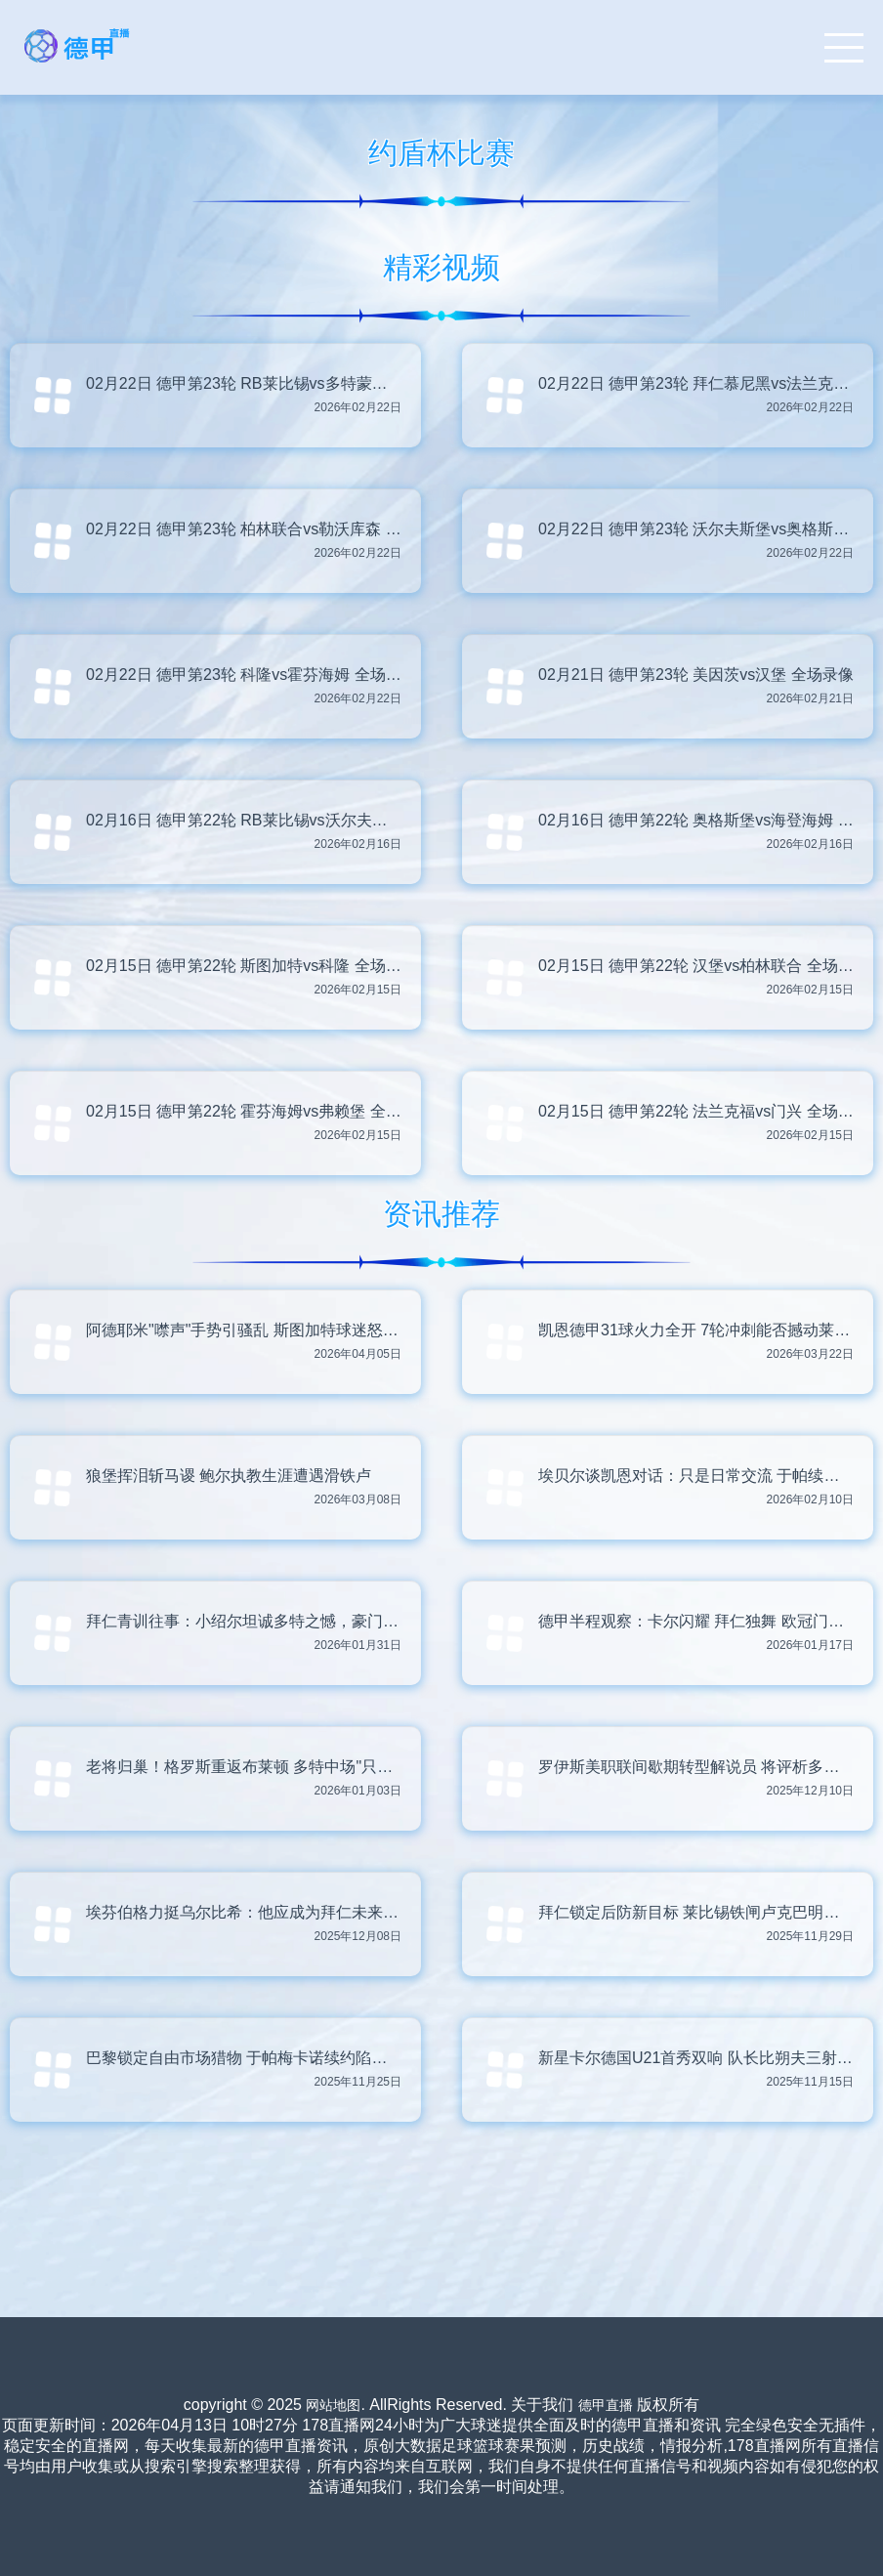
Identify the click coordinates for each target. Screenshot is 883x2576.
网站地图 (333, 2405)
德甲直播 (605, 2405)
